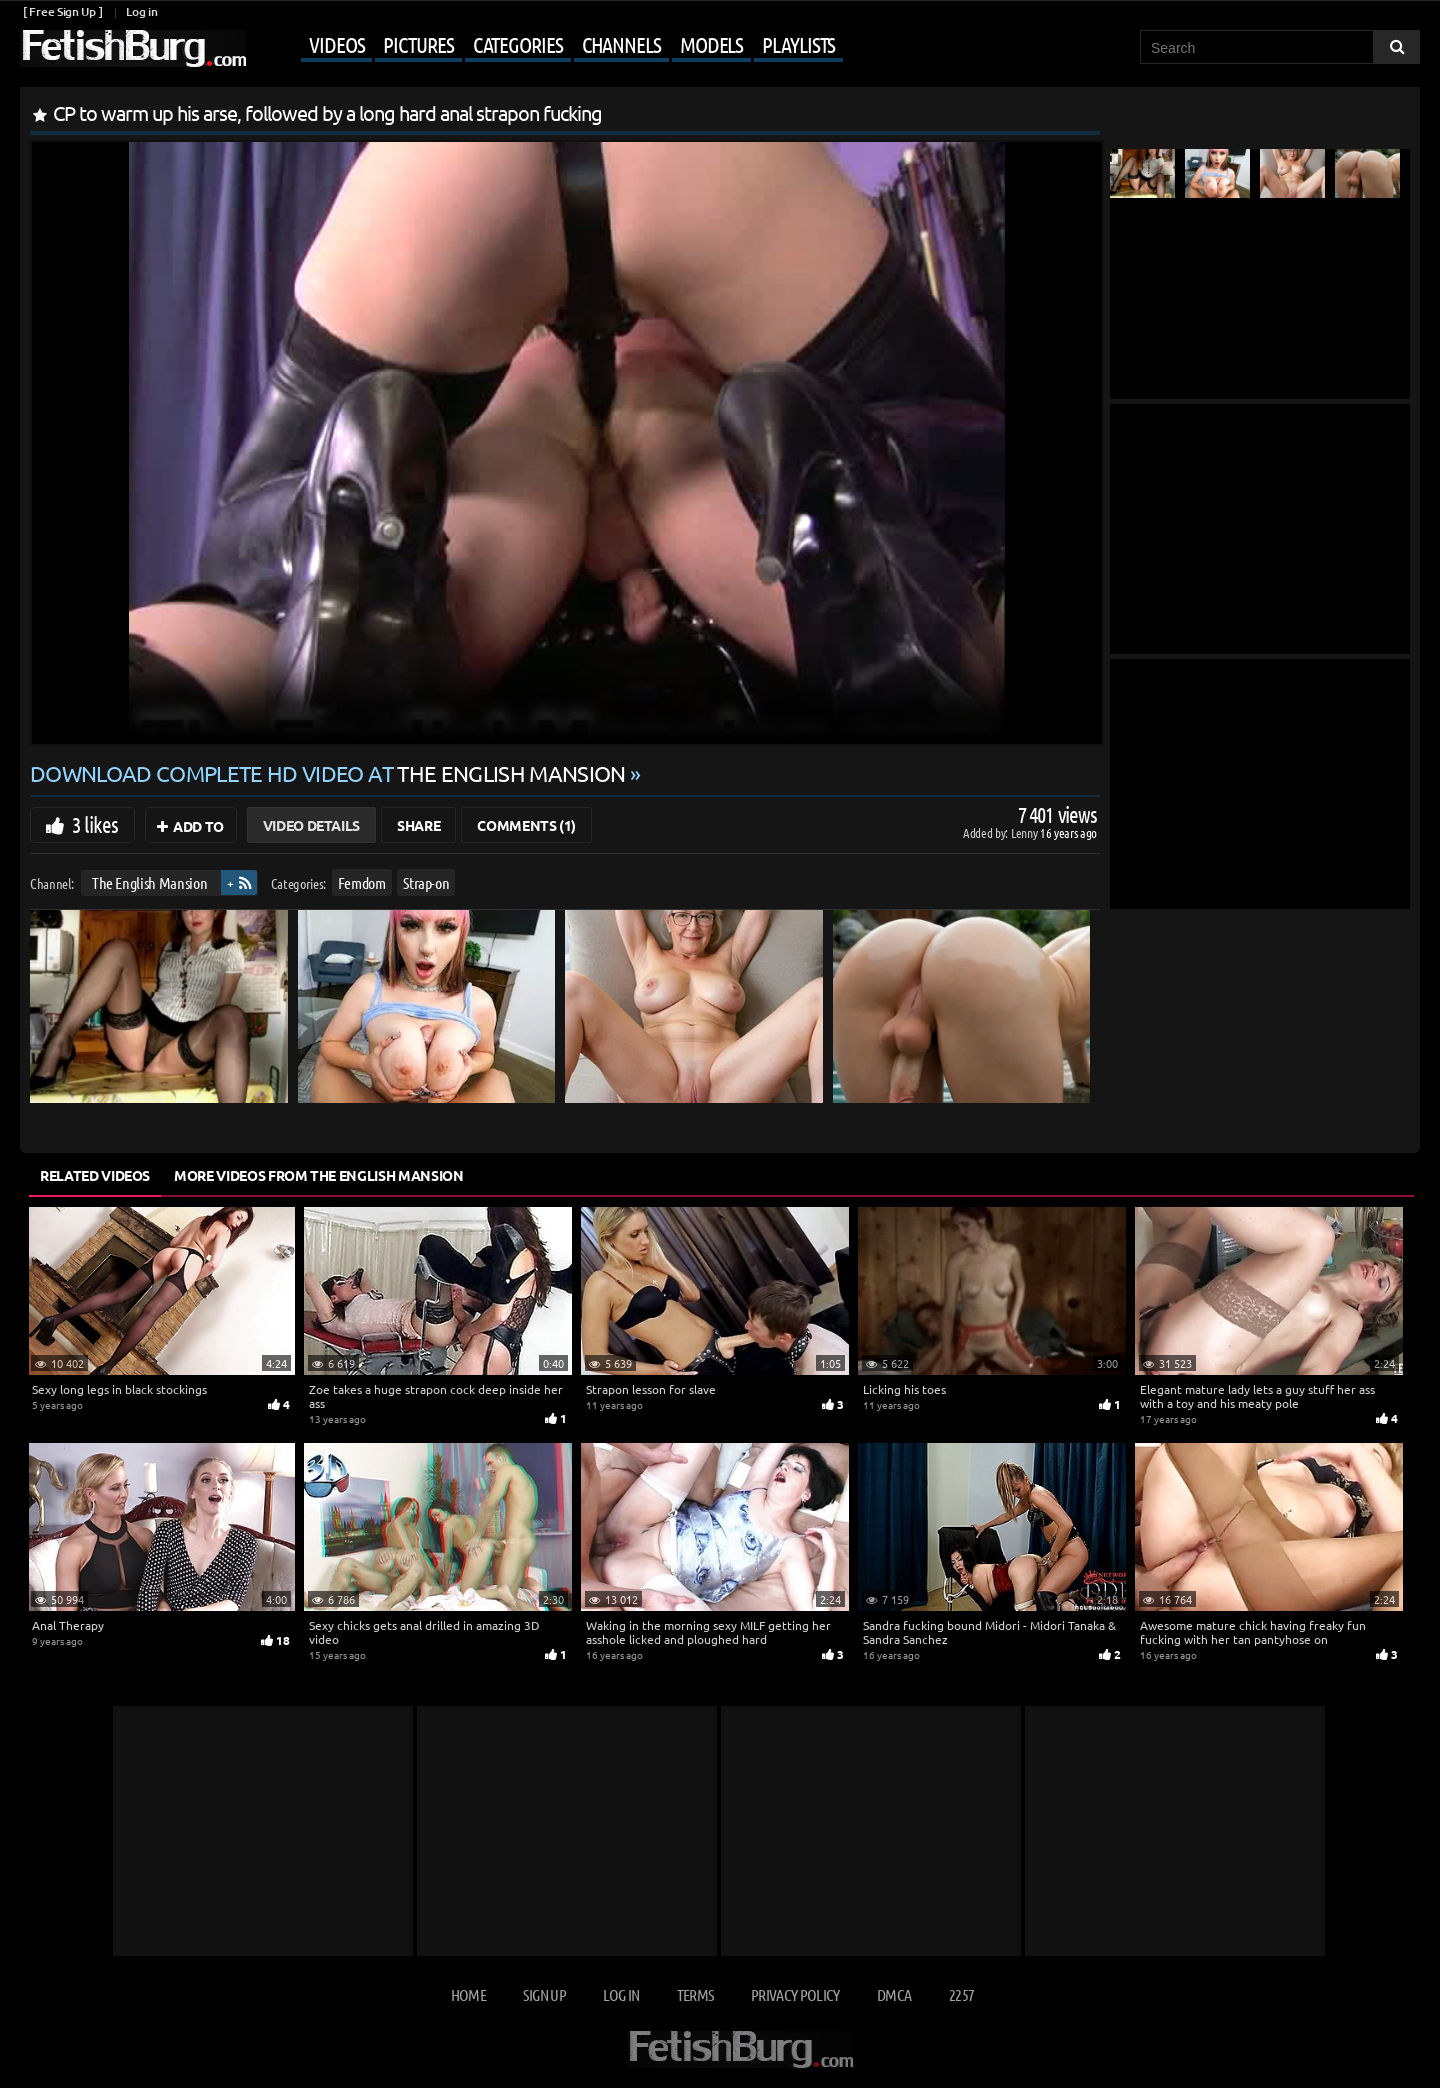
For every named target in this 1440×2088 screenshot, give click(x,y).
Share (418, 825)
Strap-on (426, 882)
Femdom (362, 882)
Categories (518, 44)
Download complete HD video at (330, 773)
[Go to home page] (133, 48)
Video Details (311, 825)
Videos (336, 44)
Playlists (798, 44)
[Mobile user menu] (547, 46)
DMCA (894, 1994)
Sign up (544, 1994)
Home (468, 1994)
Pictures (418, 44)
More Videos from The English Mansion (318, 1175)
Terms (695, 1994)
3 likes (95, 824)
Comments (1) (526, 825)
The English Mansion (149, 882)
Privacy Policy (795, 1994)
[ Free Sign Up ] (62, 11)
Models (711, 44)
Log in (141, 11)
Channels (621, 44)
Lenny (1025, 832)
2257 (961, 1994)
